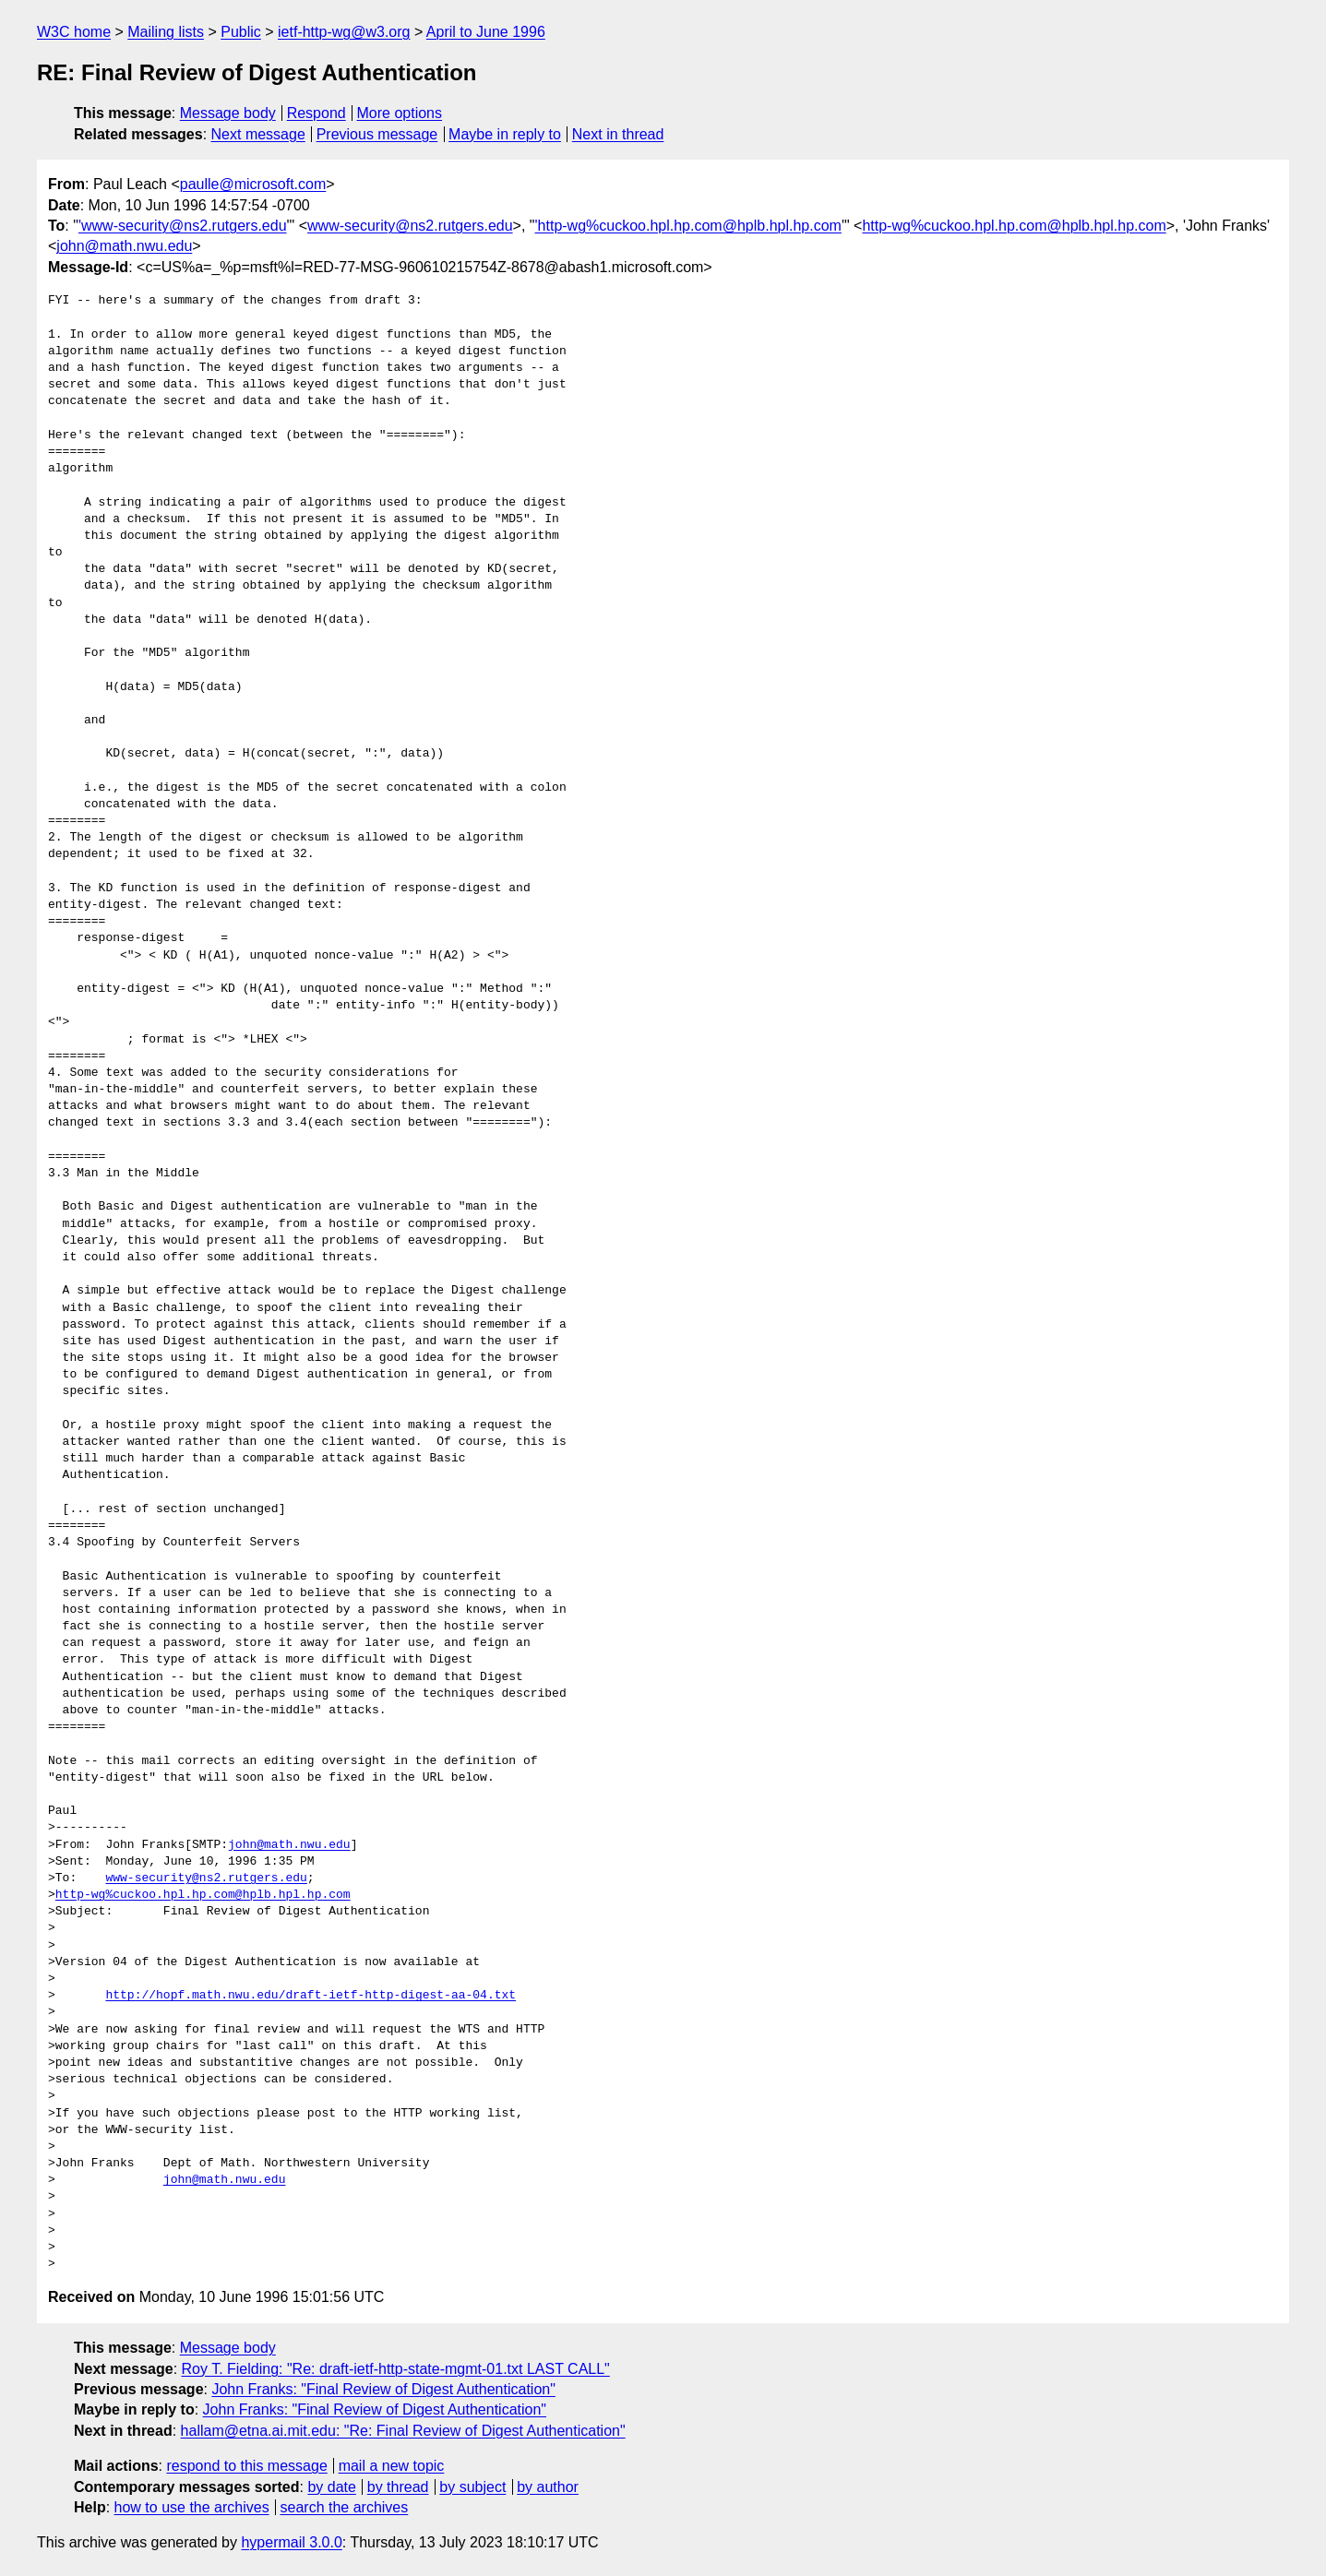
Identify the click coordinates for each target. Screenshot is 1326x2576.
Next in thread (618, 134)
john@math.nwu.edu (124, 246)
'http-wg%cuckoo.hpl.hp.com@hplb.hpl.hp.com (688, 225)
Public (241, 32)
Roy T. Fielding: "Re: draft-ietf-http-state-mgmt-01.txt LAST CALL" (396, 2369)
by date (331, 2487)
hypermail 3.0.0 (291, 2542)
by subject (472, 2487)
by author (548, 2487)
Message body (228, 113)
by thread (398, 2487)
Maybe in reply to (504, 134)
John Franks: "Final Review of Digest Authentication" (383, 2389)
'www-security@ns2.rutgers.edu (182, 225)
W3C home (74, 32)
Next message (258, 134)
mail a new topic (392, 2466)
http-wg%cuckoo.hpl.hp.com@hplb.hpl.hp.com (1013, 225)
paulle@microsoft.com (253, 184)
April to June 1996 (485, 32)
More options (400, 113)
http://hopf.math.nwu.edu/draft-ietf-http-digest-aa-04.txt (310, 1995)
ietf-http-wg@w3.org (344, 32)
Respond (316, 113)
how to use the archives (191, 2507)
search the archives (345, 2507)
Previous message (377, 134)
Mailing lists (165, 32)
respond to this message (246, 2466)
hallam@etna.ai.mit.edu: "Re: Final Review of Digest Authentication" (403, 2431)
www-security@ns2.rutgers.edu (410, 225)
